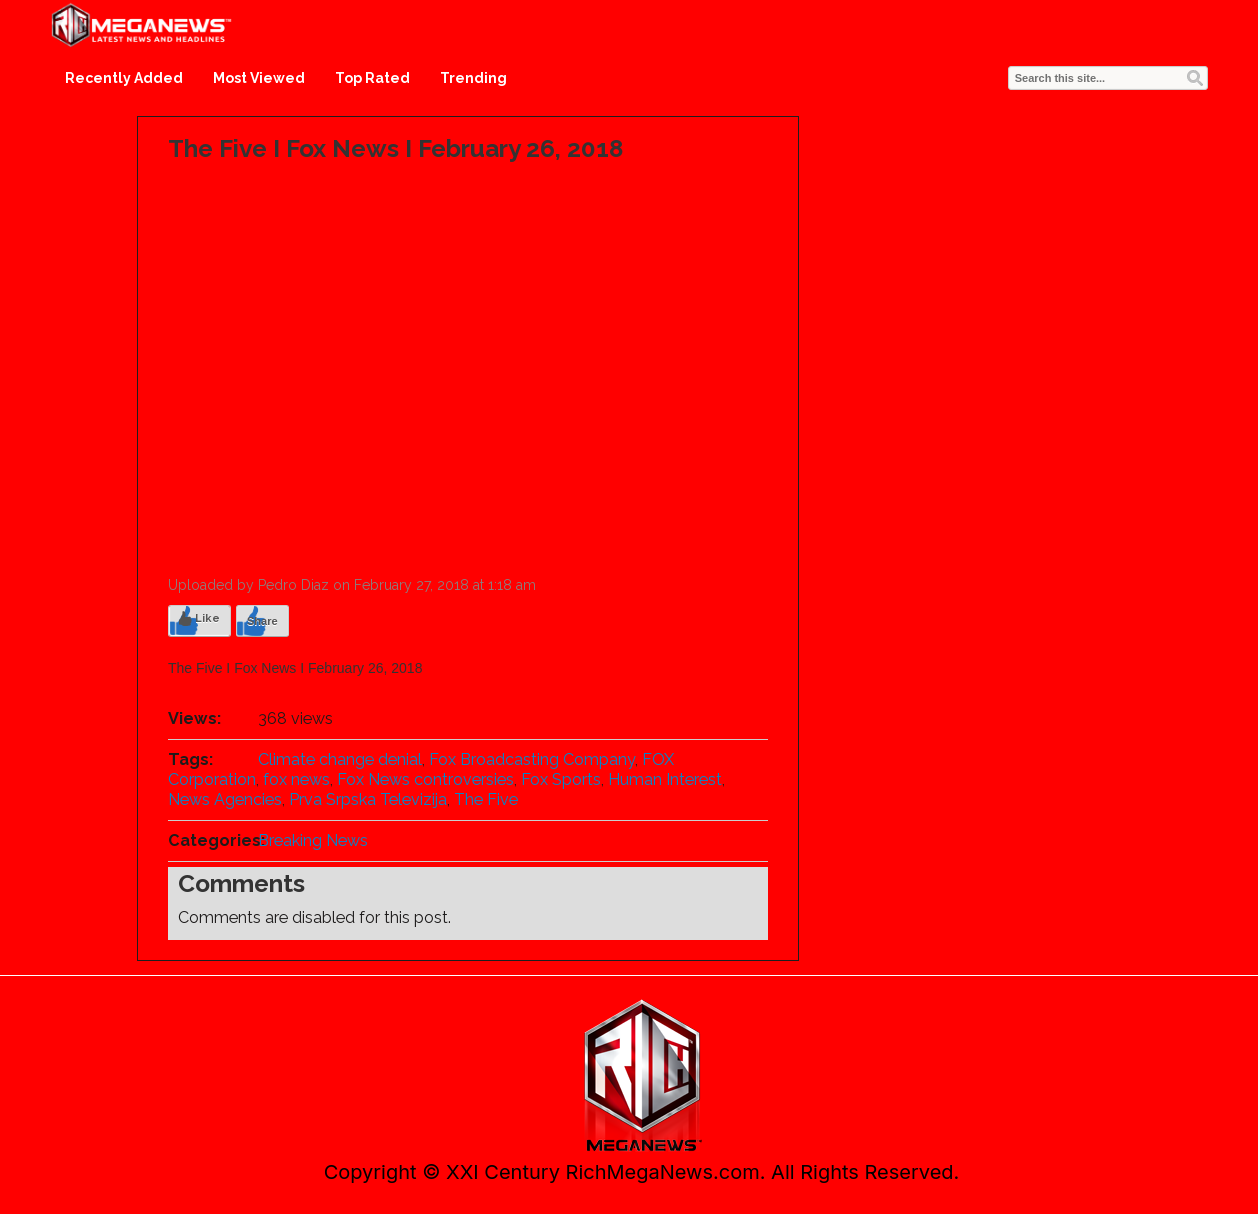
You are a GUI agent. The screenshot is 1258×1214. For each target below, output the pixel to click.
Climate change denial (340, 759)
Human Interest (665, 779)
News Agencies (225, 799)
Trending (473, 78)
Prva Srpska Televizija (368, 799)
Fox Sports (561, 779)
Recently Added (124, 78)
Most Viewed (259, 78)
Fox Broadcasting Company (532, 759)
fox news (296, 779)
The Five (486, 799)
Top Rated (372, 78)
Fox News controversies (425, 779)
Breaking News (313, 840)
